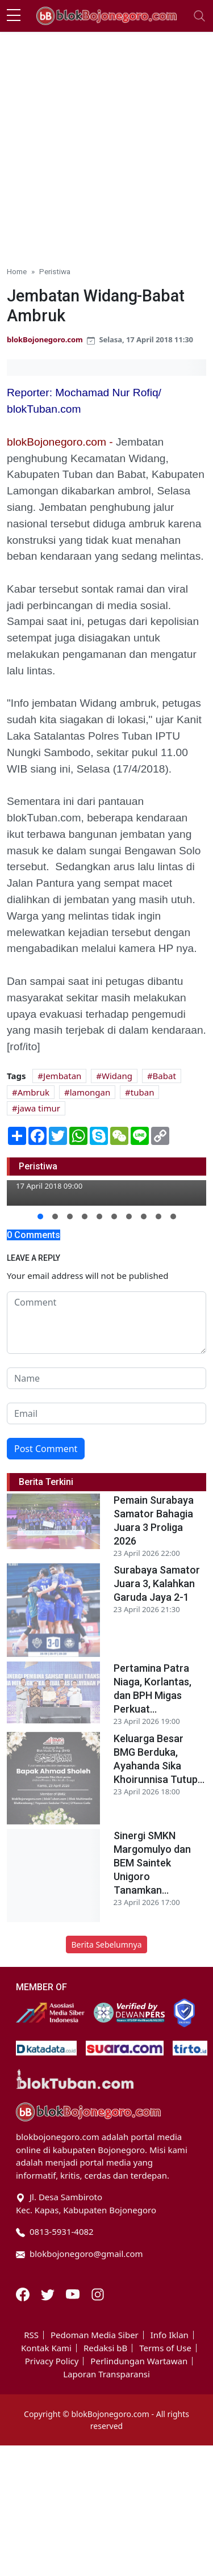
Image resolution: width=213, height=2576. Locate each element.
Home (17, 271)
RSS (31, 2335)
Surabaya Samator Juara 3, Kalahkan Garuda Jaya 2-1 (157, 1583)
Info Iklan (170, 2335)
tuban (142, 1092)
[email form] (106, 1413)
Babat (164, 1075)
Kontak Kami (46, 2348)
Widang (117, 1075)
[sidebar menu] (13, 16)
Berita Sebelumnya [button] (106, 1944)
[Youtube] (74, 2293)
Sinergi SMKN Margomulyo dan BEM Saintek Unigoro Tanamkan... (152, 1863)
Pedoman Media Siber (95, 2335)
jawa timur (39, 1108)
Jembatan (62, 1075)
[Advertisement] (106, 144)
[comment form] (106, 1322)
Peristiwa (54, 271)
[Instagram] (98, 2293)
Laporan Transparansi (106, 2374)
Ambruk (33, 1092)
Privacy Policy (52, 2361)
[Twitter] (49, 2293)
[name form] (106, 1378)
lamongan (90, 1092)
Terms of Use (165, 2348)
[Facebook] (24, 2293)
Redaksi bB (105, 2348)
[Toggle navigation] (199, 16)
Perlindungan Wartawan (138, 2361)
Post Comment (45, 1448)
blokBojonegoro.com (45, 339)
